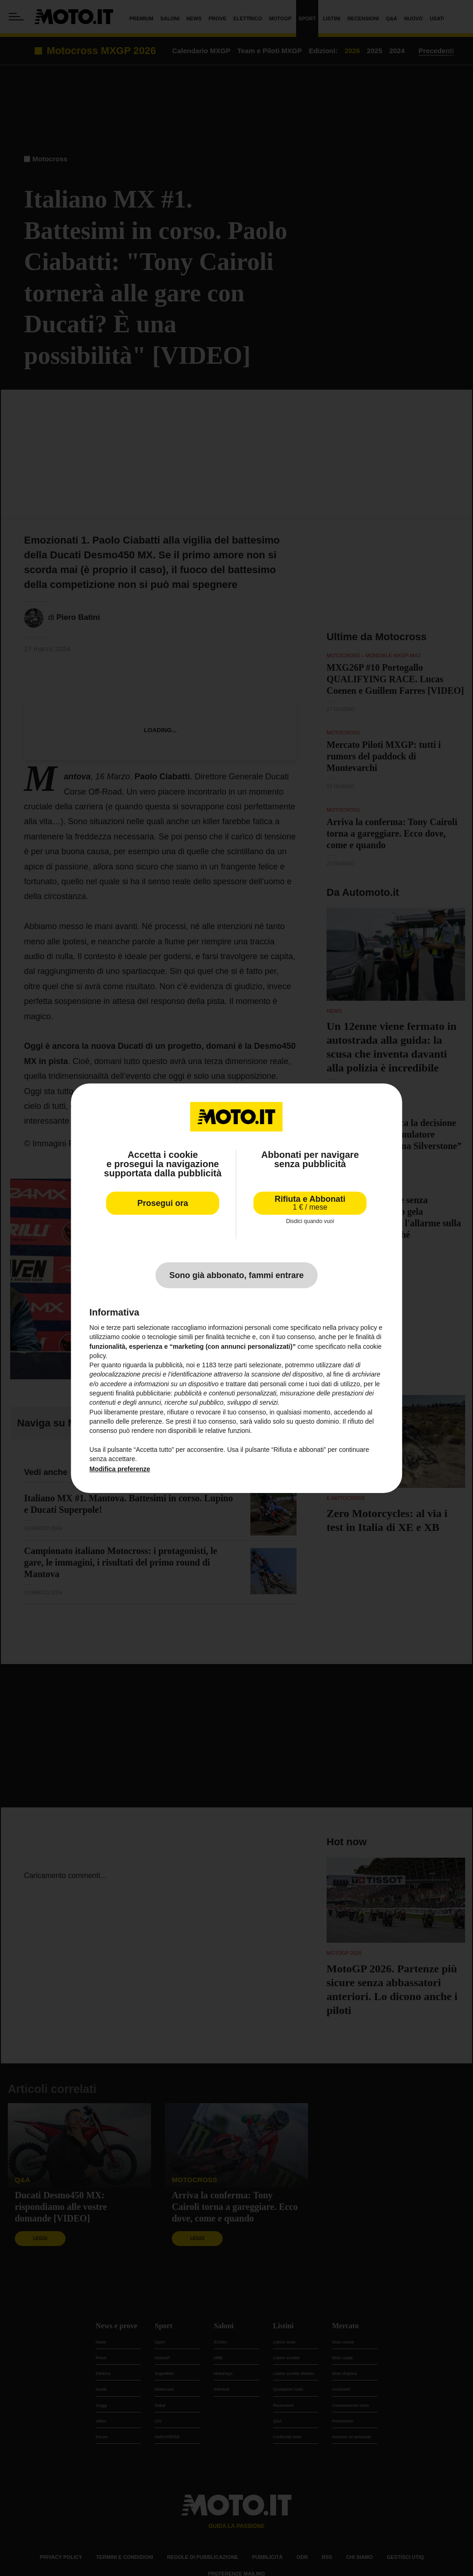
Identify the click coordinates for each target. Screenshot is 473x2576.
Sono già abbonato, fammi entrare (236, 1275)
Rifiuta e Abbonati (310, 1202)
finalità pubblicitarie (142, 1393)
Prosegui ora (162, 1202)
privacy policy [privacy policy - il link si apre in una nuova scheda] (357, 1327)
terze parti (232, 1365)
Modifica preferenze (120, 1469)
